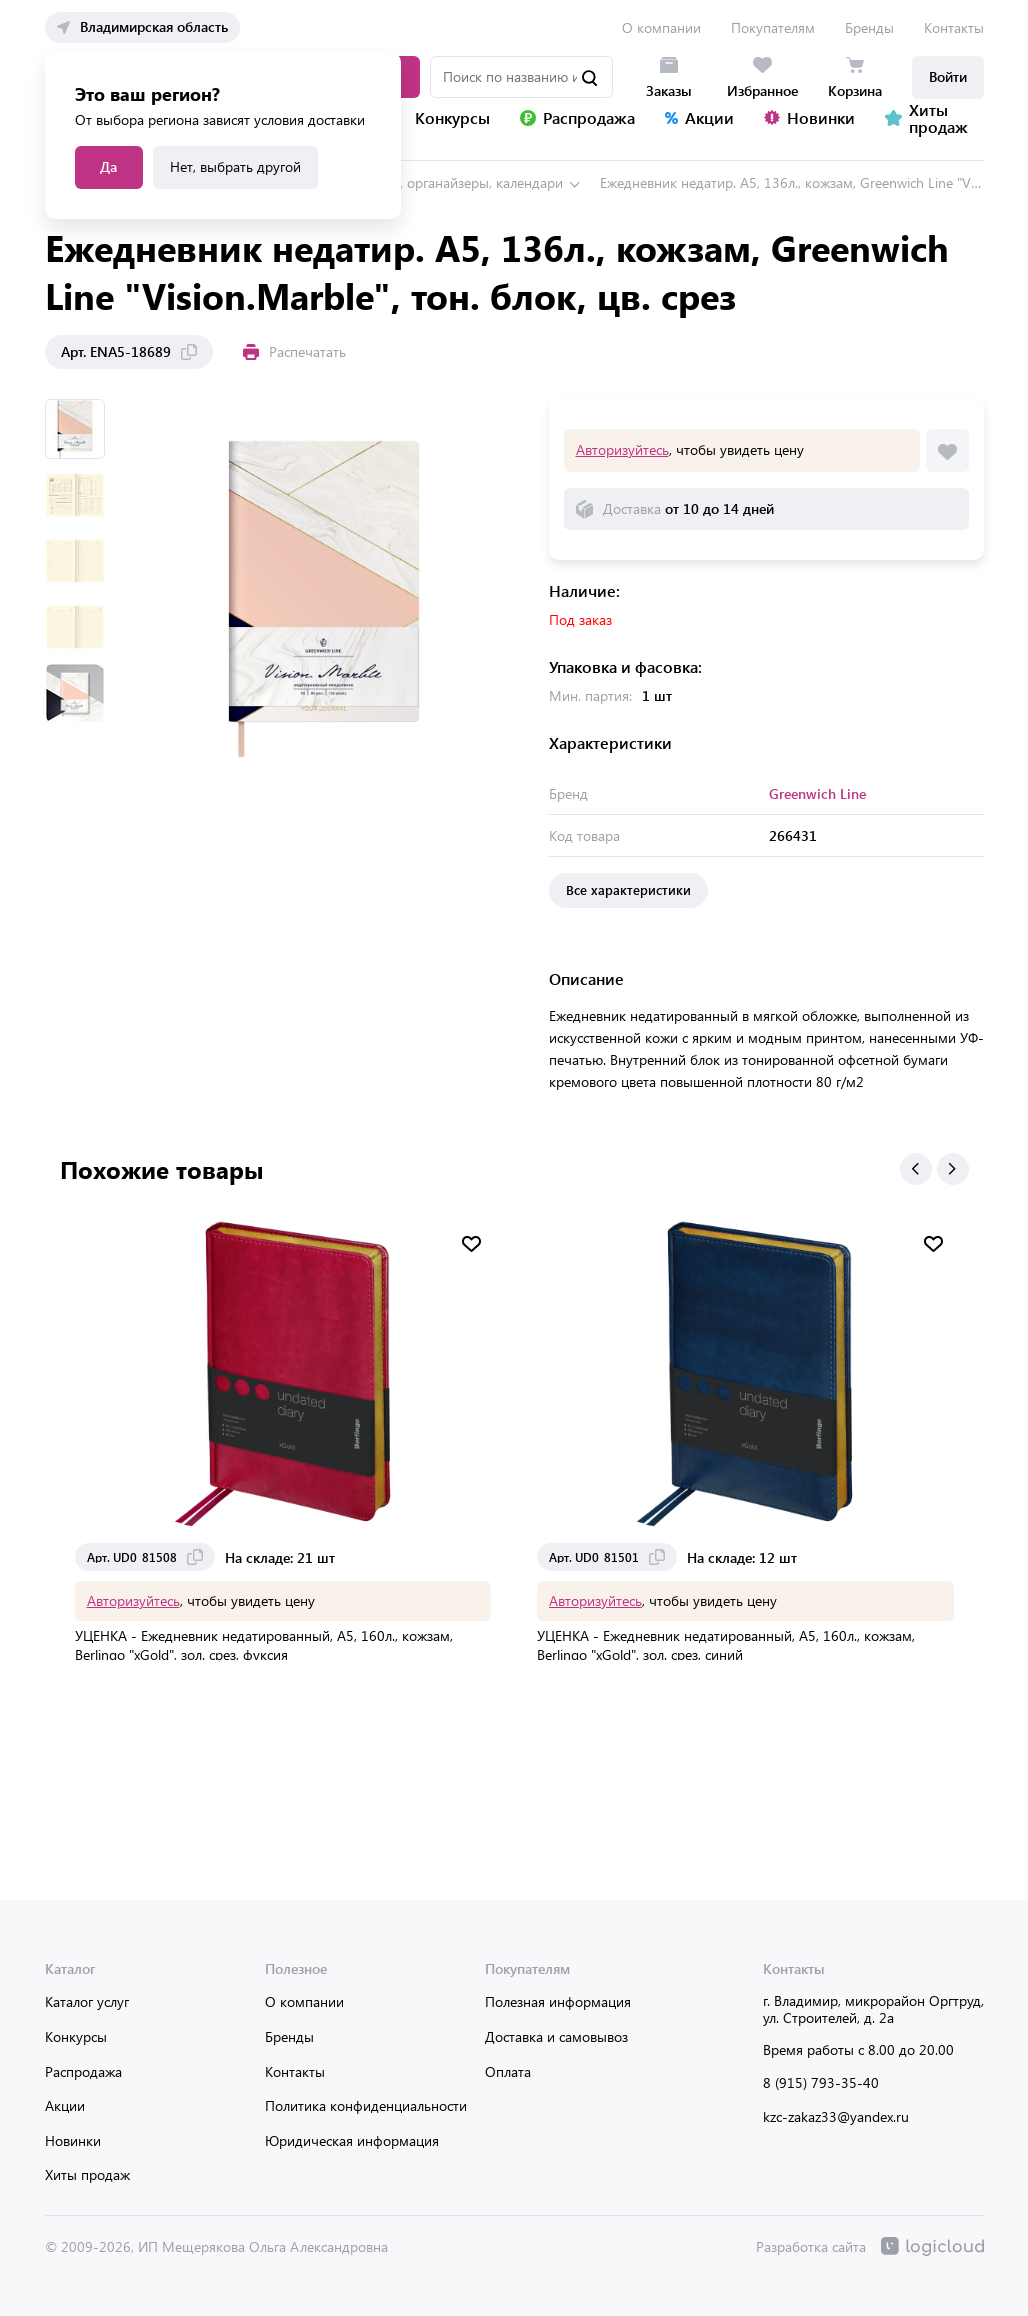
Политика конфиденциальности (366, 2105)
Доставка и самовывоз (556, 2036)
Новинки (73, 2140)
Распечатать (294, 351)
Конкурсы (76, 2036)
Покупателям (773, 27)
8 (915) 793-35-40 (821, 2082)
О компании (661, 27)
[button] (916, 1169)
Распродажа (83, 2071)
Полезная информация (558, 2001)
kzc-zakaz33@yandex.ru (836, 2116)
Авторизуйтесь (622, 449)
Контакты (954, 27)
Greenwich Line (817, 793)
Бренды (869, 27)
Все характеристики (628, 889)
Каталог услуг (87, 2001)
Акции (65, 2105)
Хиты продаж (87, 2174)
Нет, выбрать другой (235, 166)
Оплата (508, 2071)
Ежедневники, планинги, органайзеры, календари (406, 182)
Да (108, 166)
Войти (948, 76)
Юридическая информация (352, 2140)
